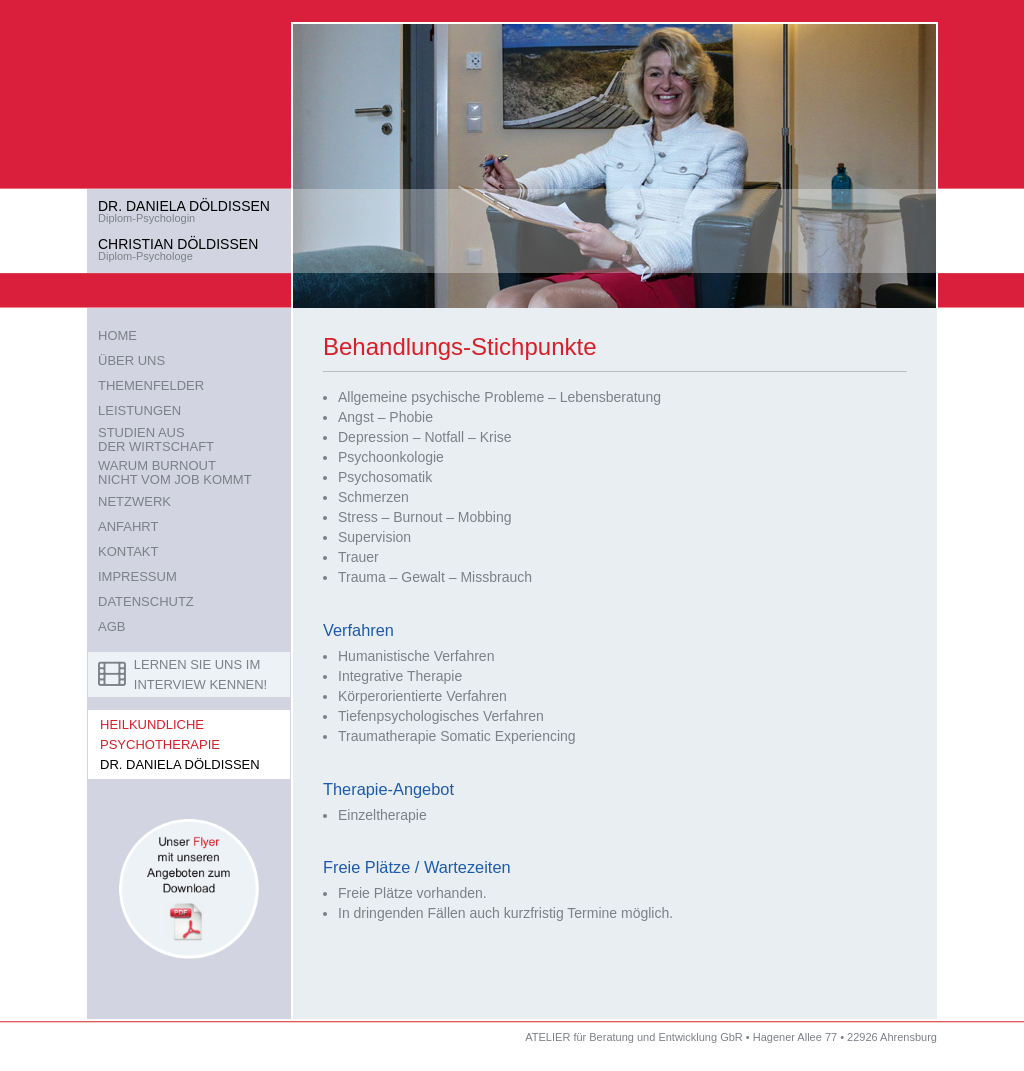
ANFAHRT (128, 526)
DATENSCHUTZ (146, 601)
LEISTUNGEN (139, 410)
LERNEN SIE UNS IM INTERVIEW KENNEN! (182, 674)
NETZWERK (134, 501)
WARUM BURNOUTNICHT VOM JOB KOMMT (175, 472)
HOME (117, 335)
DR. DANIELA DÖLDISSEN (184, 206)
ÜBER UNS (131, 360)
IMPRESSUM (137, 576)
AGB (111, 626)
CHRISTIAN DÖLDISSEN (178, 244)
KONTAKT (128, 551)
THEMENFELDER (151, 385)
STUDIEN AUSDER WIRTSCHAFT (156, 439)
